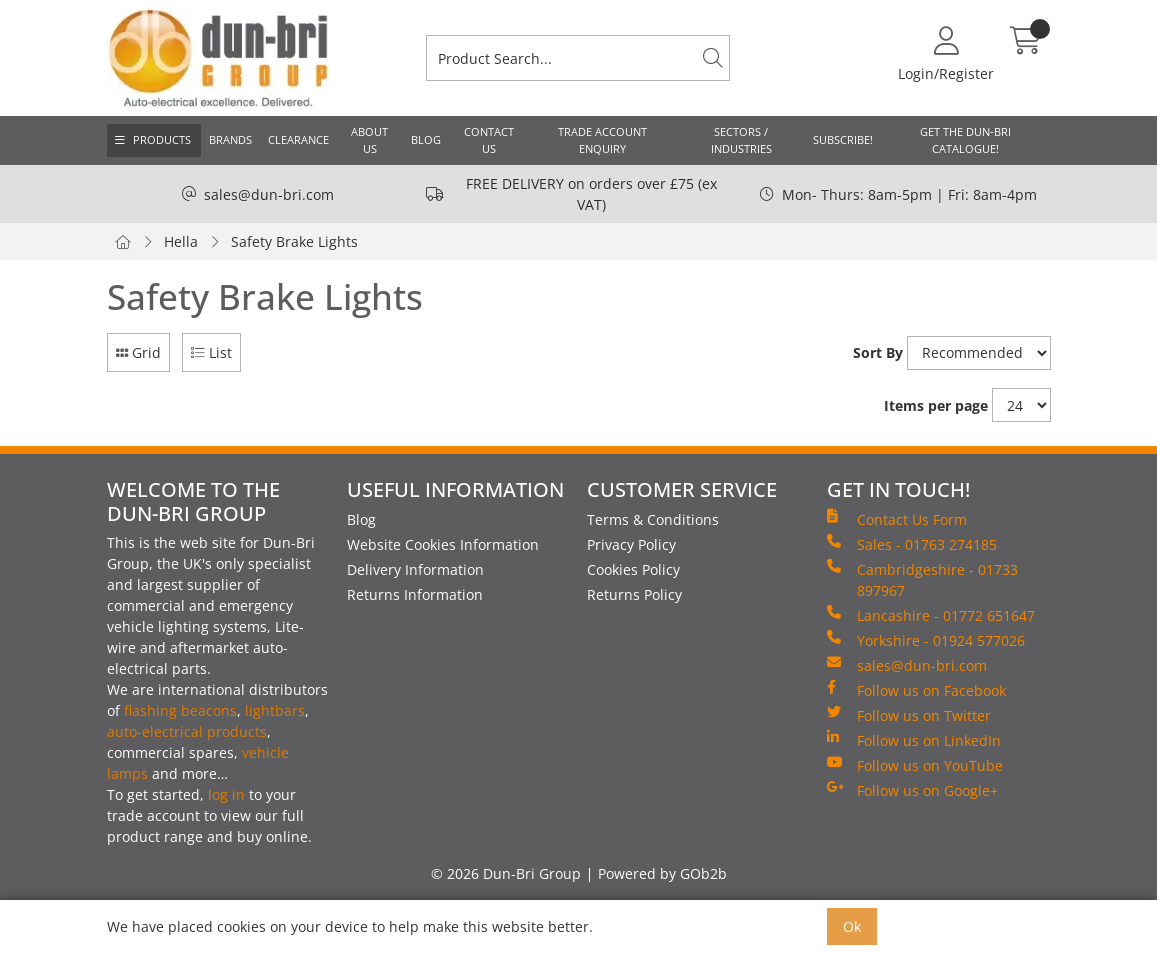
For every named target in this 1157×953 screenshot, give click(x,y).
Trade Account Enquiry (602, 140)
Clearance (298, 139)
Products (162, 139)
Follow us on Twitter (909, 715)
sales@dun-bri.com (269, 194)
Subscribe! (843, 139)
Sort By (878, 352)
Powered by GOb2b (662, 873)
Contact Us (489, 140)
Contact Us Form (897, 519)
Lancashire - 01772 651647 (931, 615)
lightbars (275, 710)
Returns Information (415, 594)
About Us (369, 140)
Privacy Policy (631, 544)
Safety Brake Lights (294, 241)
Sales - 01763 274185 (912, 544)
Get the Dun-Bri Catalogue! (965, 140)
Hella (181, 241)
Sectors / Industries (741, 140)
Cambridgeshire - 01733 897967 (922, 579)
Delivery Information (415, 569)
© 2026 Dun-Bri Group (506, 873)
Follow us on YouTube (915, 765)
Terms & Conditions (653, 519)
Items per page (936, 405)
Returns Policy (634, 594)
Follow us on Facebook (916, 690)
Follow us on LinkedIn (914, 740)
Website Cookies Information (443, 544)
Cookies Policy (633, 569)
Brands (230, 139)
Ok (852, 926)
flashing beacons (180, 710)
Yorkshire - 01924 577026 (926, 640)
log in (226, 794)
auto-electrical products (187, 731)
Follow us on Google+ (912, 790)
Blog (426, 139)
